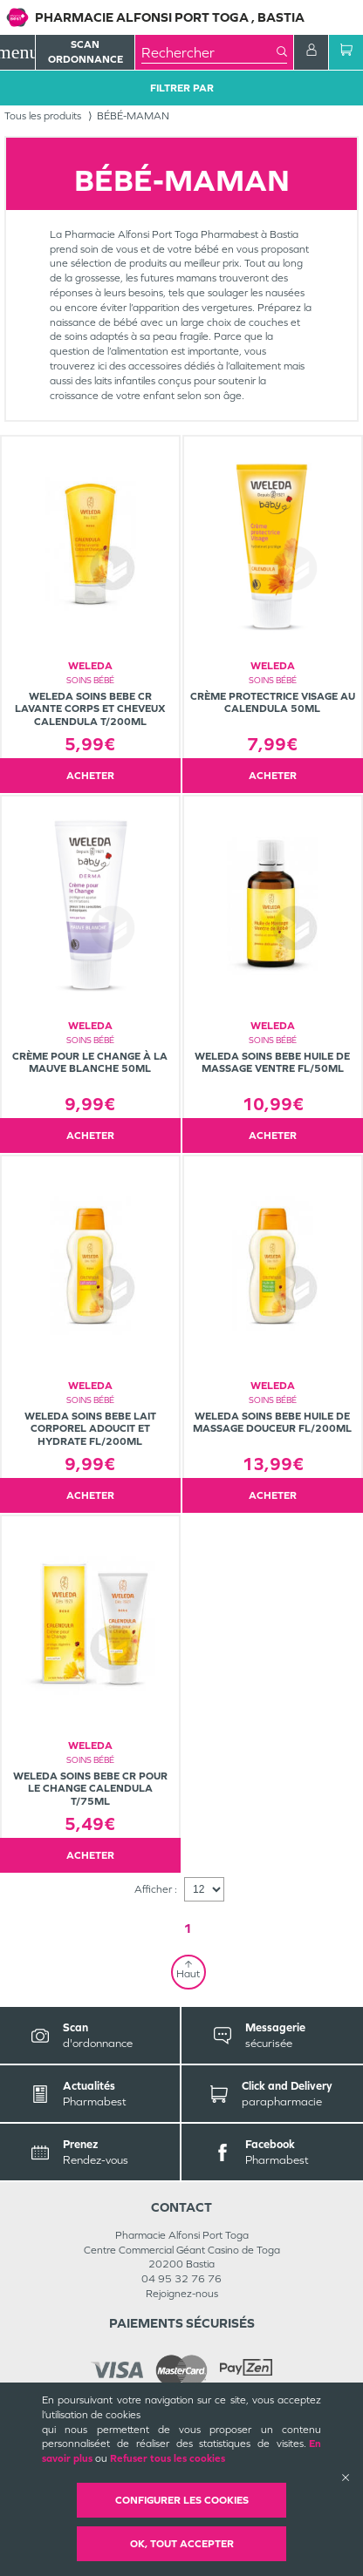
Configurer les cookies (182, 2500)
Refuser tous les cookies (167, 2458)
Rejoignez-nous (182, 2294)
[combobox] (209, 52)
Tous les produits (42, 116)
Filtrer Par (182, 88)
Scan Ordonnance (85, 51)
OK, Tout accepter (182, 2544)
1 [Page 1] (187, 1928)
